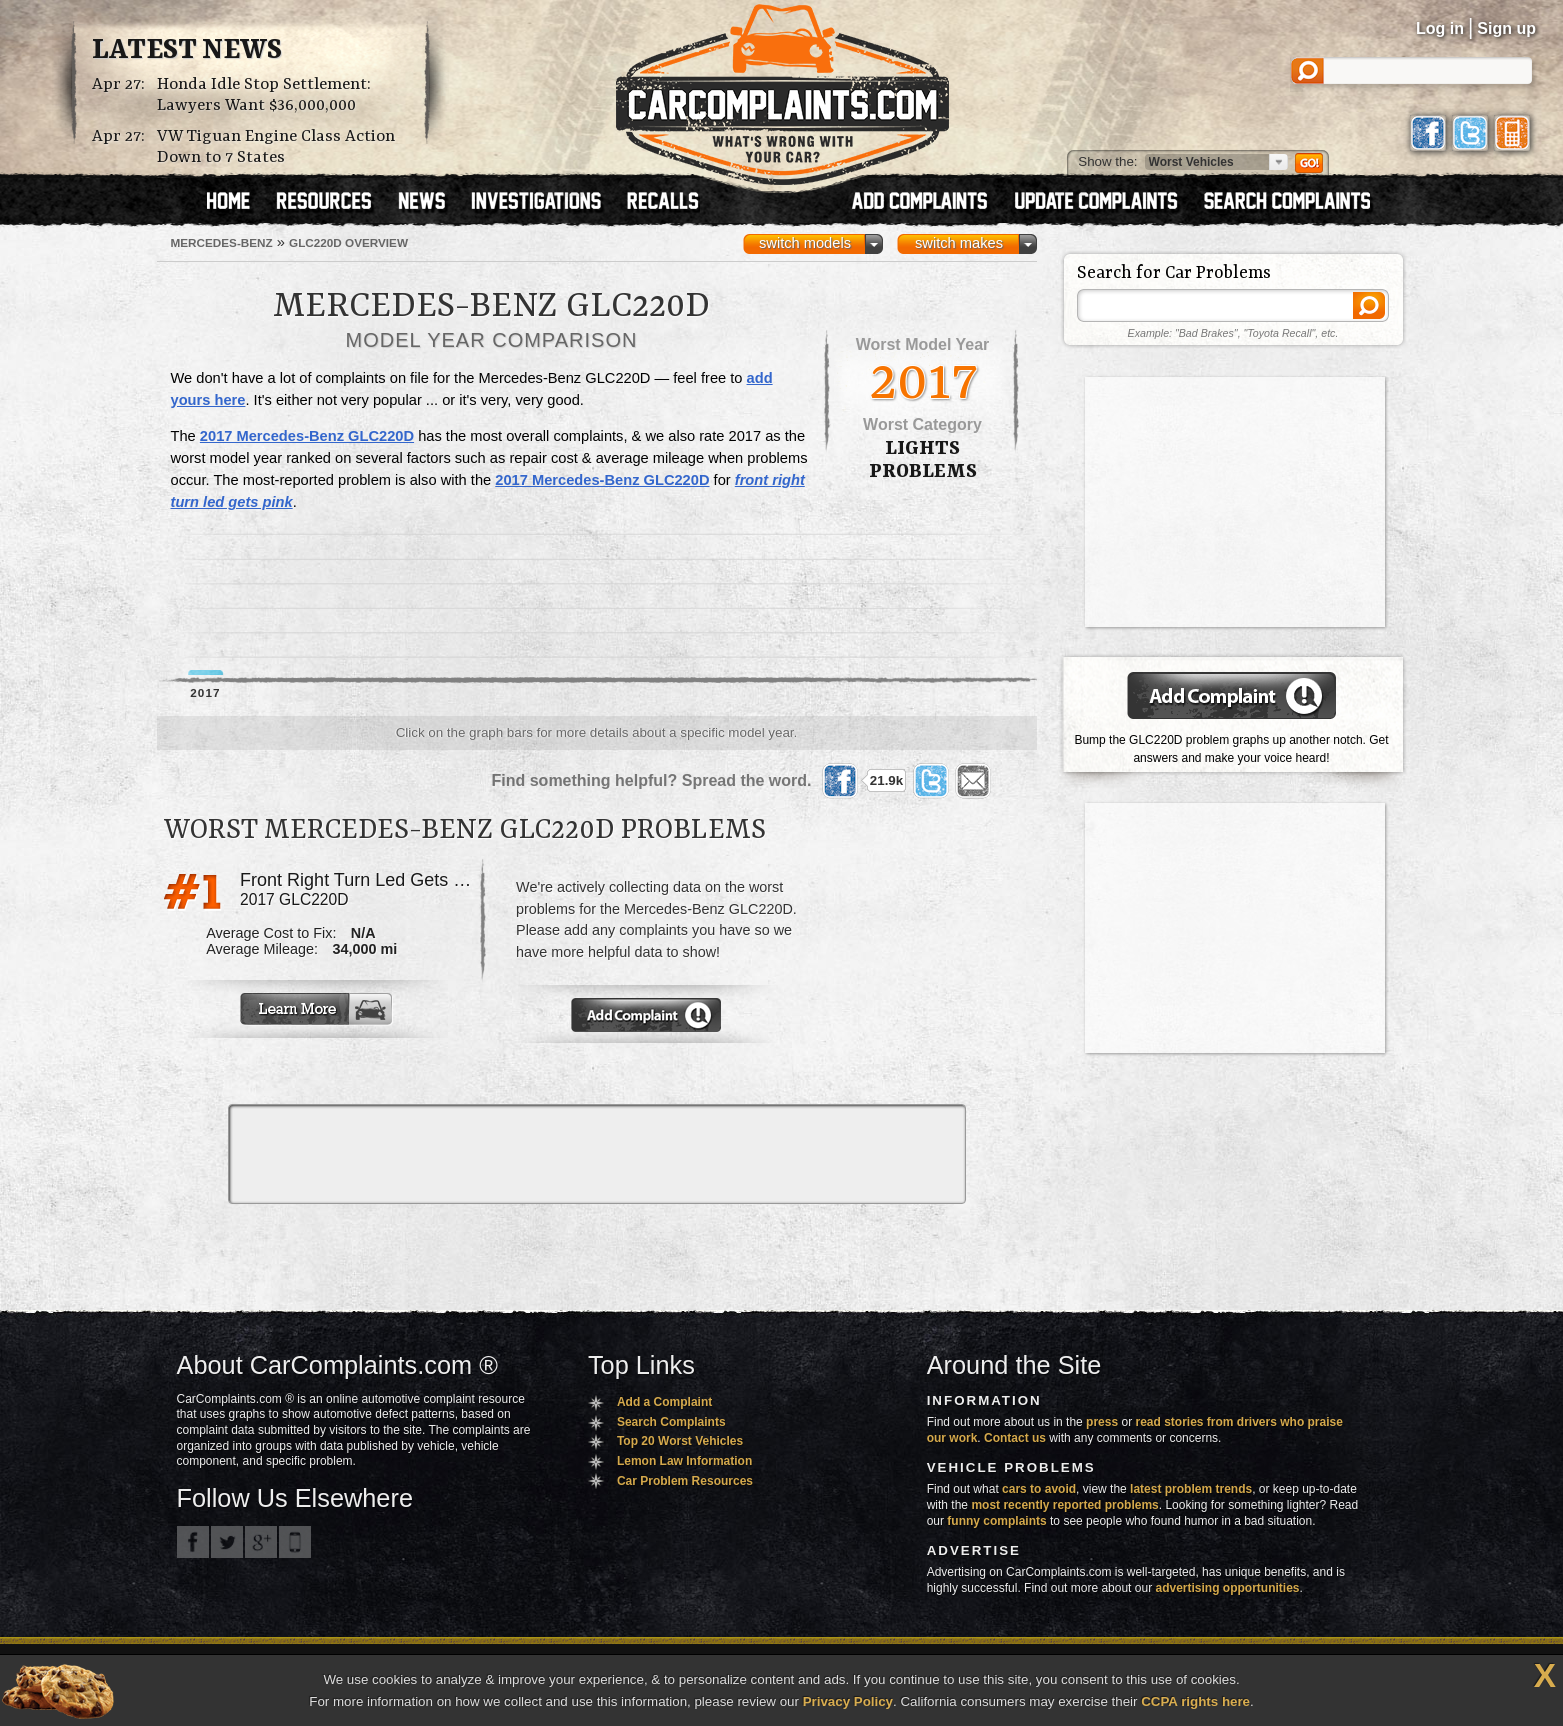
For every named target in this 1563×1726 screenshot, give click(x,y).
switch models (805, 243)
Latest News (187, 51)
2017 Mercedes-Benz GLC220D (307, 436)
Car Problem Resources (685, 1481)
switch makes (959, 243)
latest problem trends (1191, 1489)
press (1102, 1422)
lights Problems (923, 460)
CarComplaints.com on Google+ (261, 1542)
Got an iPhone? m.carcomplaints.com (295, 1542)
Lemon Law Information (684, 1461)
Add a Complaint (664, 1402)
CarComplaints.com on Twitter (227, 1542)
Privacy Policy (848, 1701)
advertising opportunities (1227, 1588)
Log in (1440, 28)
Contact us (1015, 1438)
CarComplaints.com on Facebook (193, 1542)
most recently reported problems (1064, 1505)
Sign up (1506, 28)
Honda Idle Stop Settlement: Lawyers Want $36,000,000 (264, 95)
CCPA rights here (1195, 1701)
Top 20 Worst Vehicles (680, 1441)
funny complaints (996, 1521)
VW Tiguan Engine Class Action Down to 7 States (276, 147)
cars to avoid (1039, 1489)
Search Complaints (671, 1422)
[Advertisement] (924, 958)
